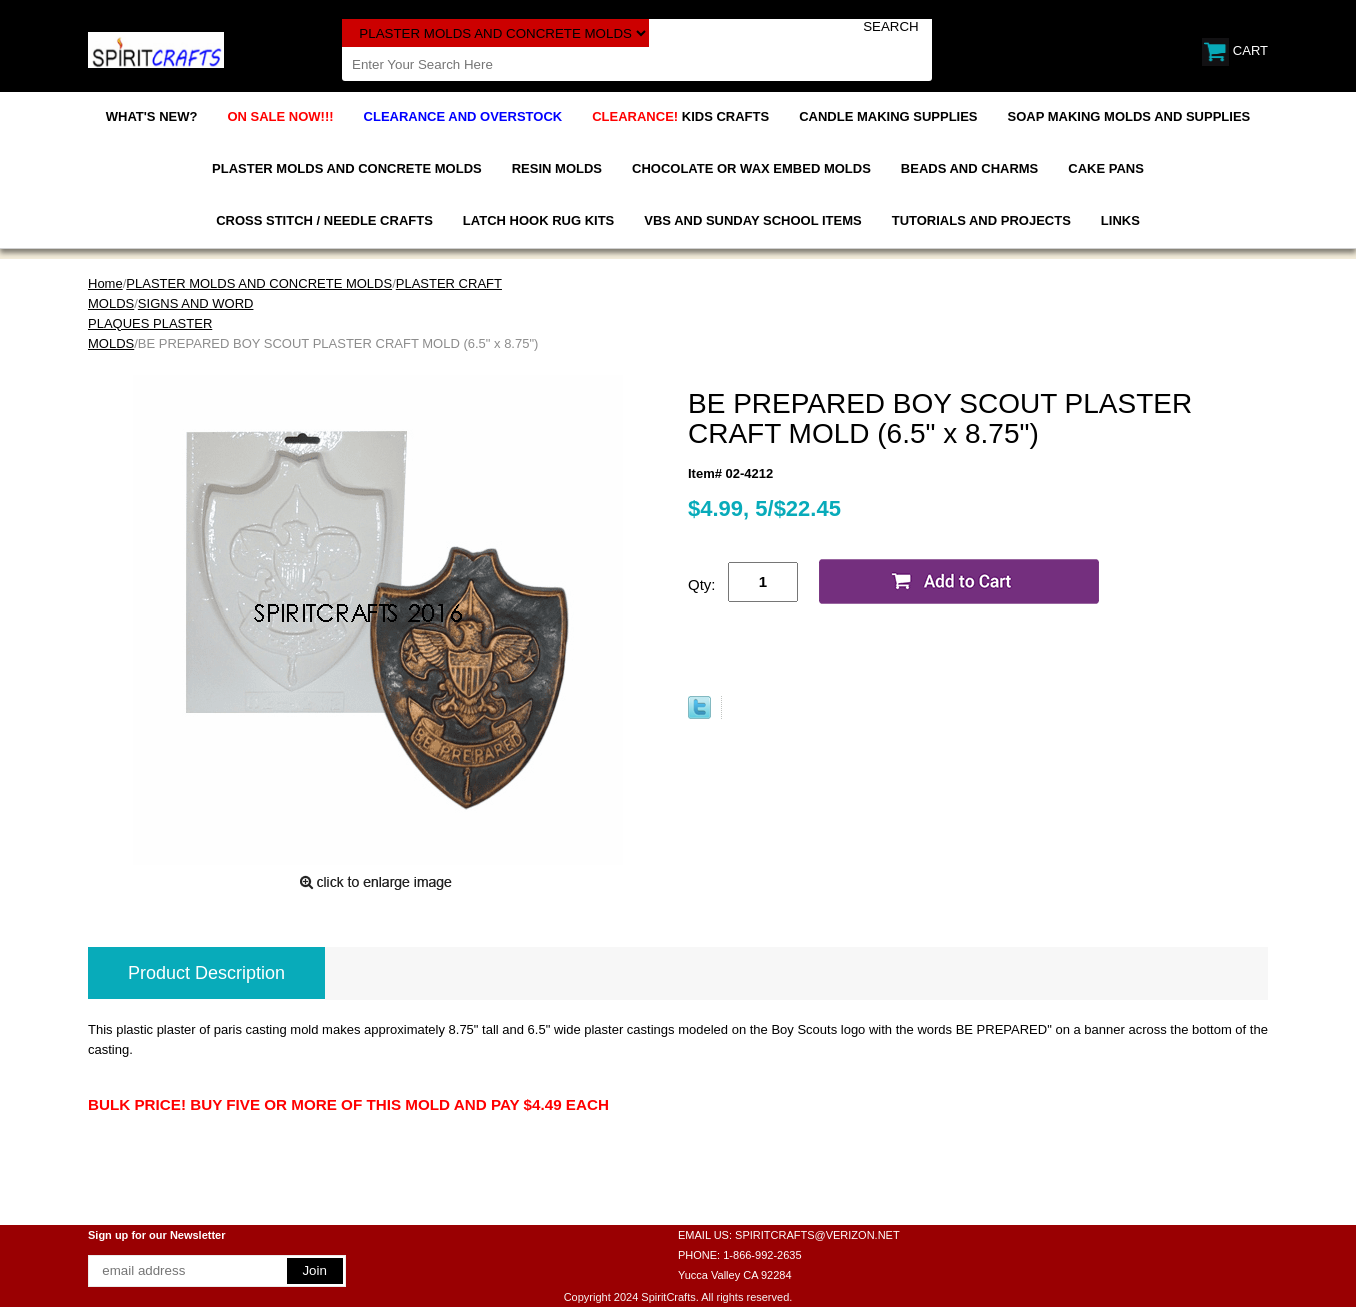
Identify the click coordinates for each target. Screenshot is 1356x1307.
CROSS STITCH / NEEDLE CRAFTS (324, 220)
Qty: (702, 584)
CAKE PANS (1106, 168)
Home (105, 283)
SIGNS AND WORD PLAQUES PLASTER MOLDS (170, 323)
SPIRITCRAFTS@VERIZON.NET (817, 1235)
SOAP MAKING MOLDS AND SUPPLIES (1129, 116)
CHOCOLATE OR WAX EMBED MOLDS (751, 168)
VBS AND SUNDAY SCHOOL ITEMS (752, 220)
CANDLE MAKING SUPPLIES (888, 116)
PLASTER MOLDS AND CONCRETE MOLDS (347, 168)
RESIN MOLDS (557, 168)
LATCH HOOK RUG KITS (538, 220)
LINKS (1120, 220)
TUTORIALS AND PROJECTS (981, 220)
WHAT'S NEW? (152, 116)
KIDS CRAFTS (680, 116)
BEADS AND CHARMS (969, 168)
